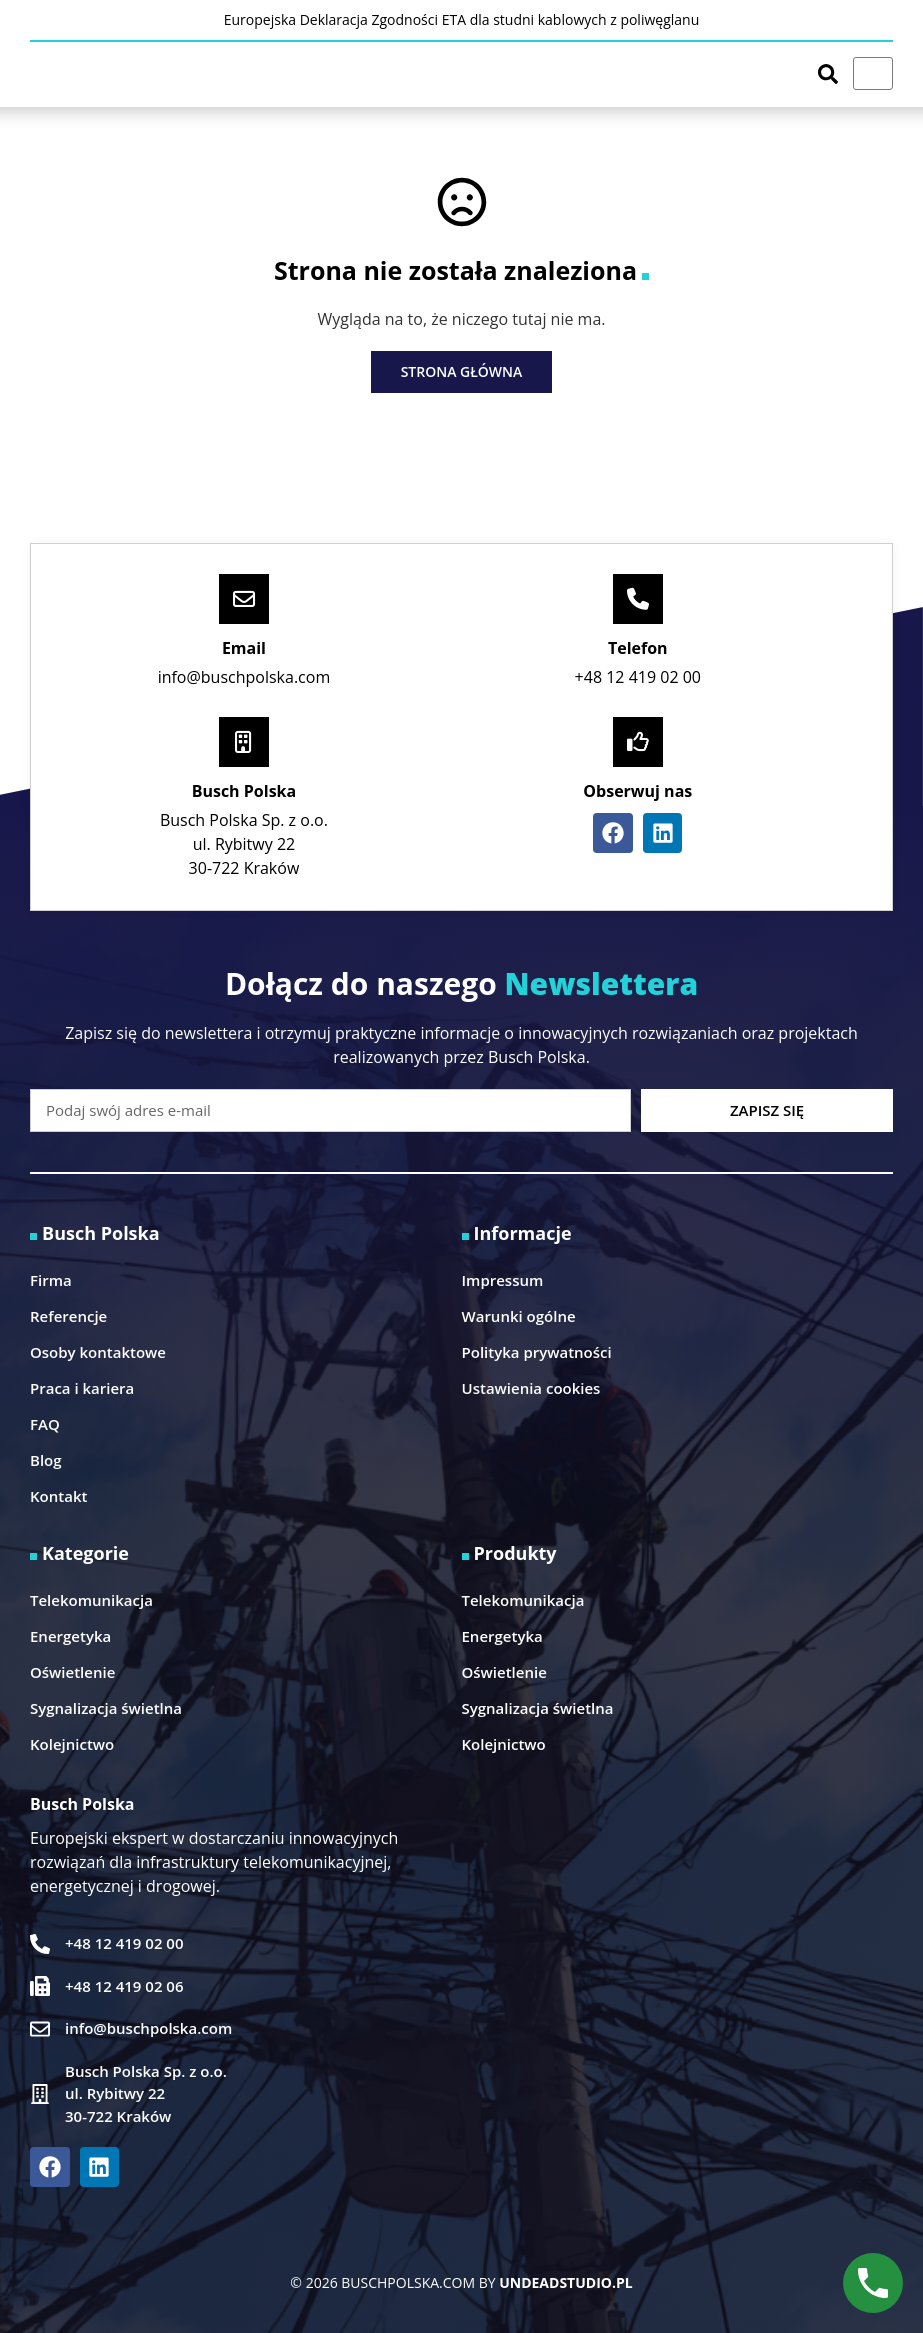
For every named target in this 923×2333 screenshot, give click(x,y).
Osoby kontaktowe (98, 1352)
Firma (51, 1280)
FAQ (45, 1424)
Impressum (503, 1280)
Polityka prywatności (537, 1352)
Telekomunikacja (91, 1600)
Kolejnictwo (72, 1744)
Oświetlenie (72, 1672)
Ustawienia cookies (531, 1388)
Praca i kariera (82, 1388)
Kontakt (58, 1496)
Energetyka (70, 1636)
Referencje (68, 1316)
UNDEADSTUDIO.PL (565, 2282)
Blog (46, 1460)
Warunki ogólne (519, 1316)
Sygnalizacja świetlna (106, 1708)
